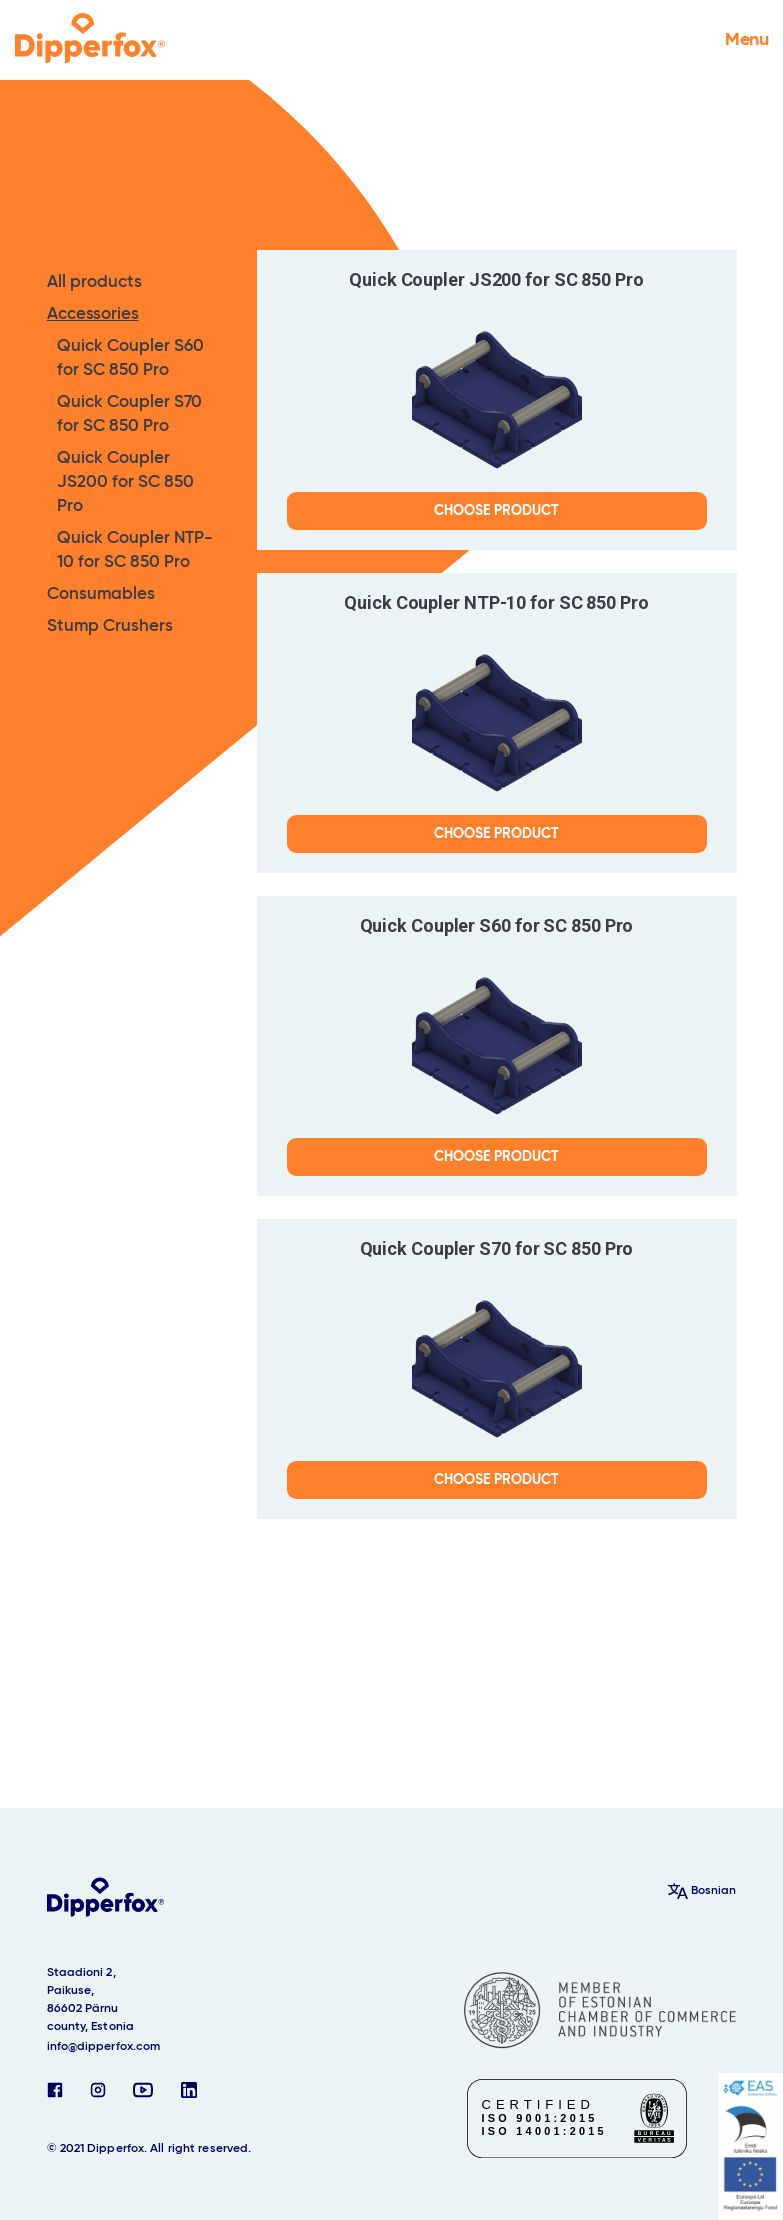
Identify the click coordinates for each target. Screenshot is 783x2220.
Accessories (93, 314)
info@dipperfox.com (104, 2047)
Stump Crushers (110, 626)
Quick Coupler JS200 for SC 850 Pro (125, 482)
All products (94, 282)
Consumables (101, 594)
